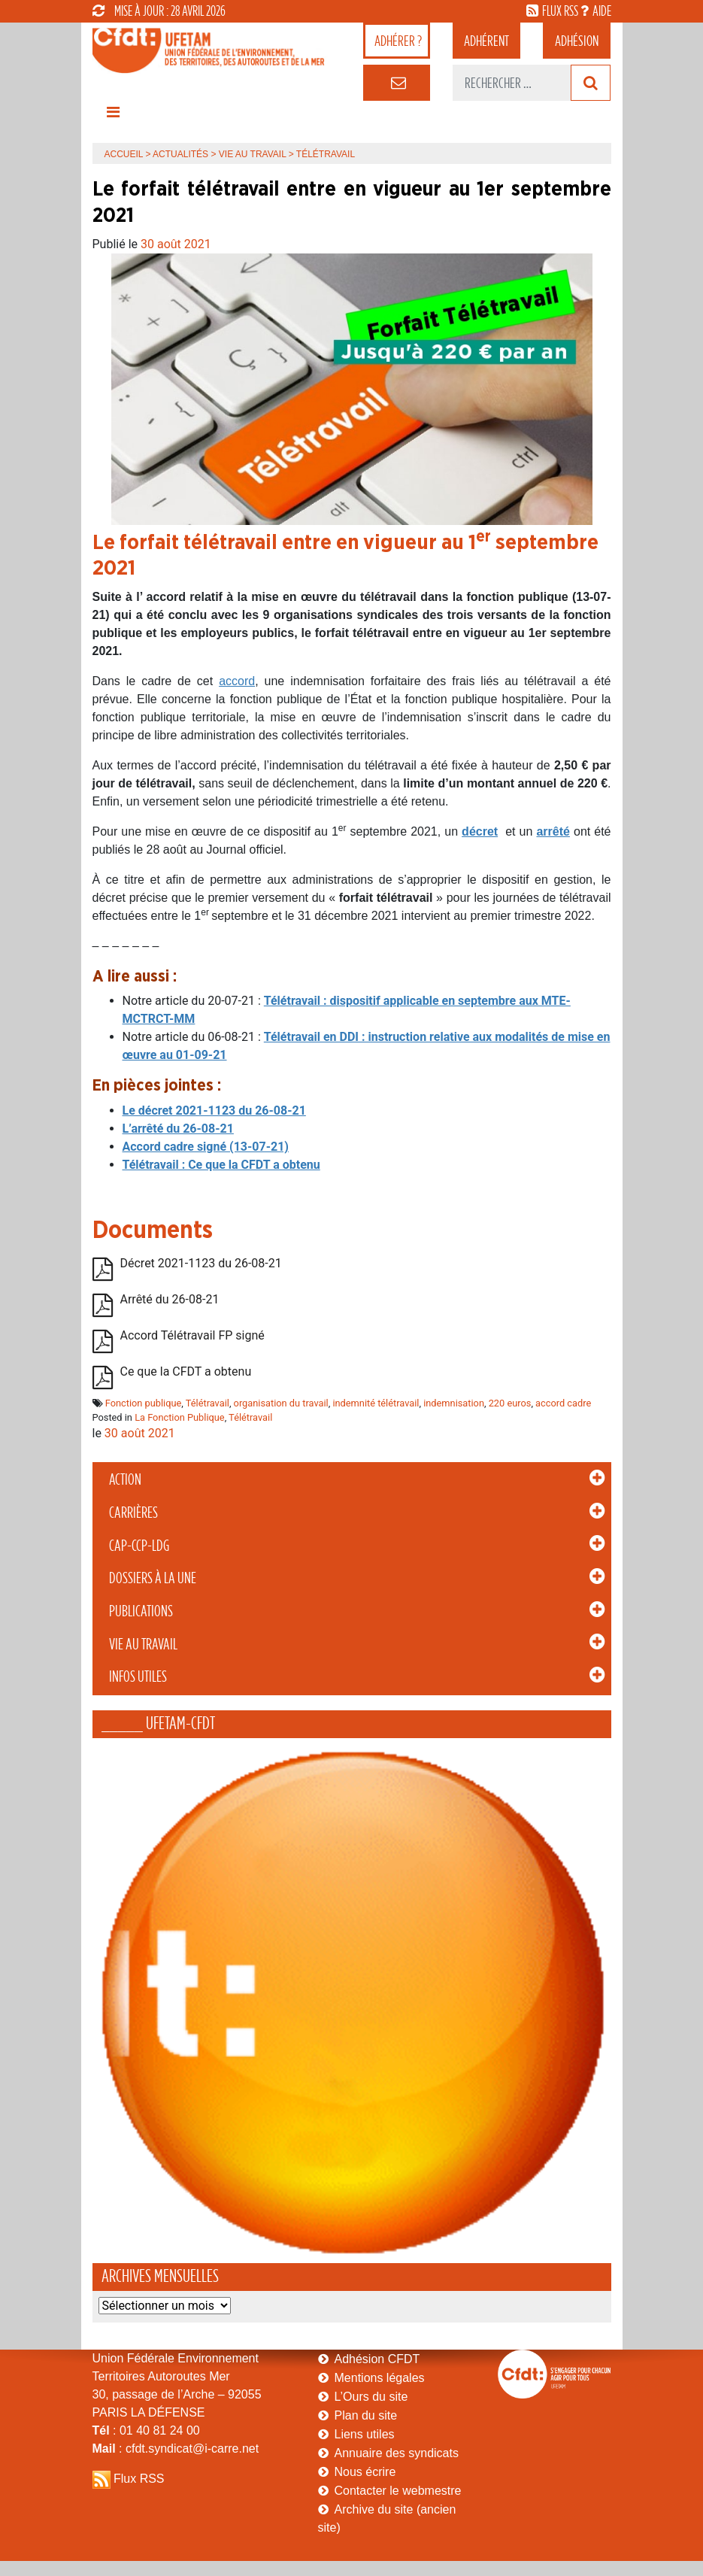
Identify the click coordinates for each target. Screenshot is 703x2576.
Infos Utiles (138, 1676)
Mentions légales (380, 2377)
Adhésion (576, 40)
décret (480, 831)
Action (125, 1479)
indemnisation (453, 1403)
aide (601, 10)
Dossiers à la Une (152, 1578)
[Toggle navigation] (113, 116)
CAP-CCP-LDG (139, 1545)
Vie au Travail (143, 1644)
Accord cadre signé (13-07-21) (206, 1146)
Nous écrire (365, 2471)
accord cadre (563, 1403)
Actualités (180, 154)
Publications (141, 1611)
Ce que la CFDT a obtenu (186, 1371)
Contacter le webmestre (398, 2490)
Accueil (124, 154)
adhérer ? (398, 40)
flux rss (560, 10)
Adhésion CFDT (377, 2359)
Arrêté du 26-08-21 (170, 1299)
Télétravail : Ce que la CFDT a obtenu (221, 1165)
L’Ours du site (371, 2396)
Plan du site (366, 2415)
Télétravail (207, 1403)
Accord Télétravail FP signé (192, 1335)
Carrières (133, 1512)
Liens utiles (365, 2434)
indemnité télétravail (375, 1403)
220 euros (510, 1403)
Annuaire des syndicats (397, 2453)
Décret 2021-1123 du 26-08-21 (201, 1263)
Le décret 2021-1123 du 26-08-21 (214, 1110)
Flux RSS (139, 2478)
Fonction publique (143, 1403)
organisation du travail (281, 1403)
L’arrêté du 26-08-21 (178, 1128)
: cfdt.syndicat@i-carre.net (175, 2448)
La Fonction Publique (180, 1417)
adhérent (486, 40)
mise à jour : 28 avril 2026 (159, 10)
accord (237, 681)
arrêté (552, 831)
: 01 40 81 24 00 (146, 2430)
